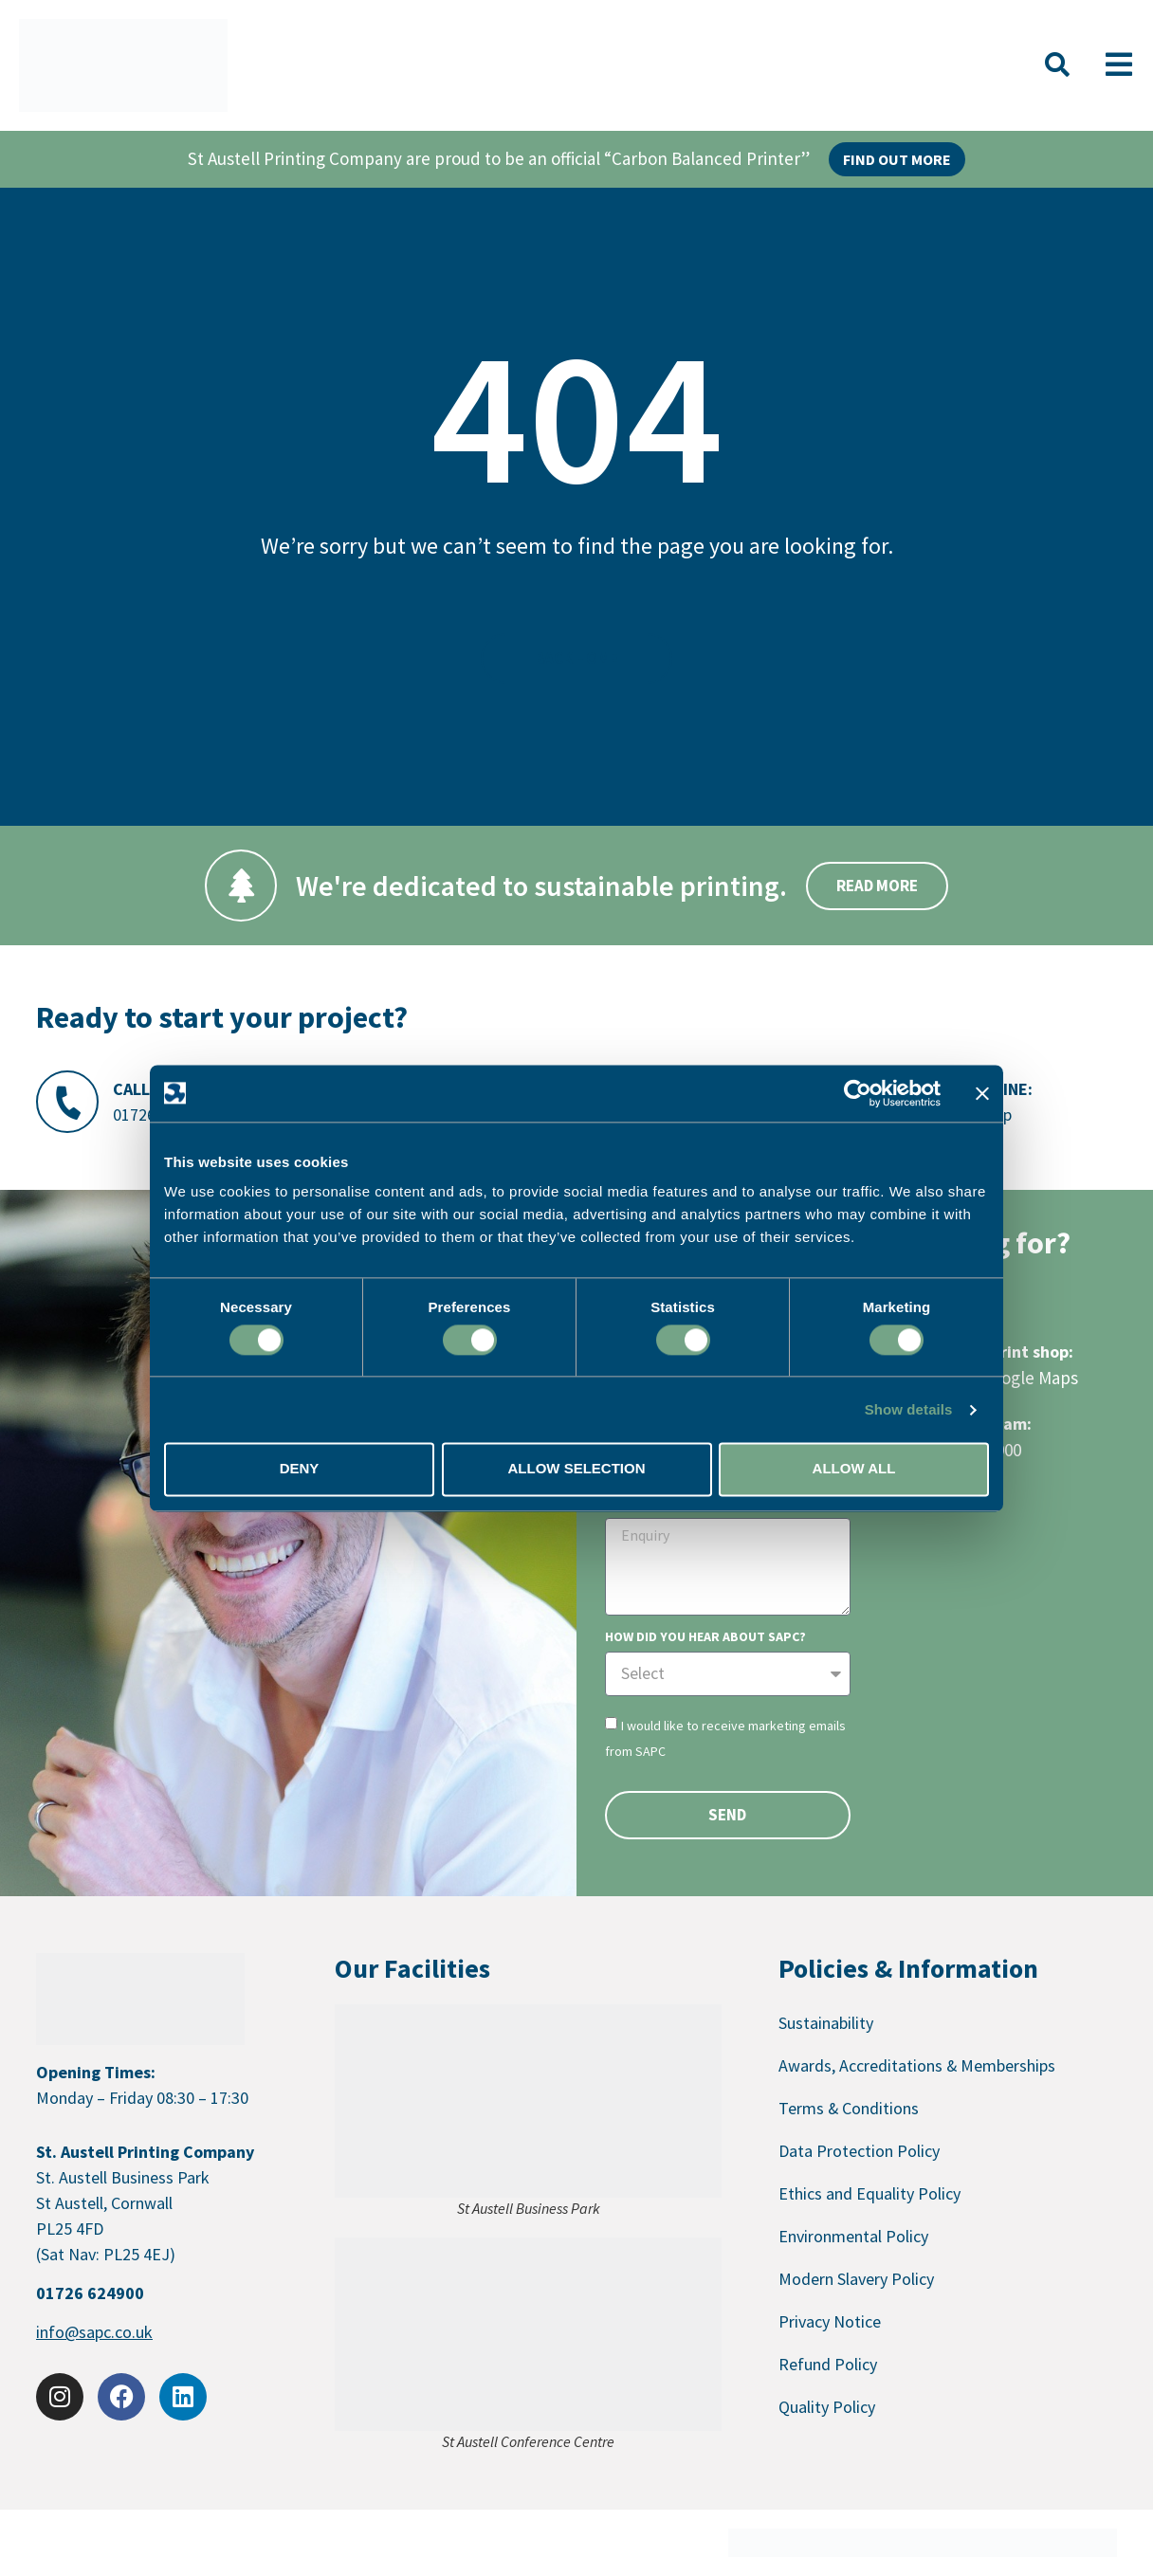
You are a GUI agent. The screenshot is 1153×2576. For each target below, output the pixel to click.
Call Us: (146, 1089)
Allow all (854, 1469)
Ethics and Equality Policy (869, 2193)
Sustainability (825, 2023)
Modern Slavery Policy (856, 2279)
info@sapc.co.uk (94, 2332)
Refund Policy (827, 2364)
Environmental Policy (853, 2236)
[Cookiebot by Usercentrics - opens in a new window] (858, 1093)
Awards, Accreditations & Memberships (917, 2065)
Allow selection (577, 1469)
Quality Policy (826, 2407)
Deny (300, 1469)
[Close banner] (982, 1093)
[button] (1057, 65)
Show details (909, 1409)
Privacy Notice (829, 2321)
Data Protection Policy (859, 2151)
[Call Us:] (67, 1101)
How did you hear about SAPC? (705, 1637)
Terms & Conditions (849, 2108)
